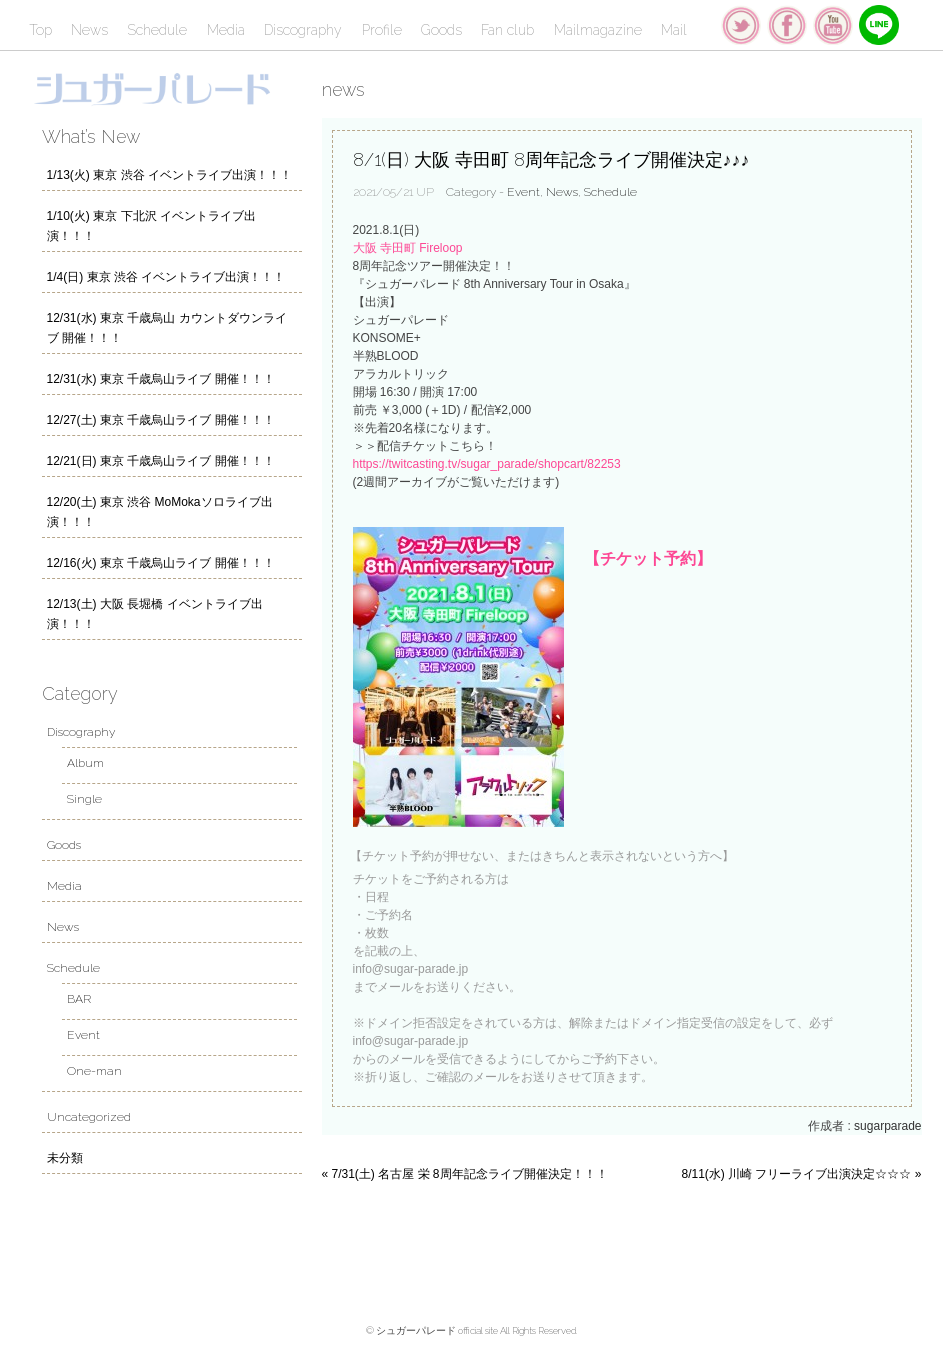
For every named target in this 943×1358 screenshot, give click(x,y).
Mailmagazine (598, 30)
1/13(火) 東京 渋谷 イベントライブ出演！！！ (169, 175)
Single (84, 799)
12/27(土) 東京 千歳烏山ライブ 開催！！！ (161, 420)
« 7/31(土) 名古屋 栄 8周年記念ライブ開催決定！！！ (465, 1174)
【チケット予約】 (648, 558)
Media (226, 30)
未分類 (65, 1158)
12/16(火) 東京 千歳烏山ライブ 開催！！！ (161, 563)
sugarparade (887, 1126)
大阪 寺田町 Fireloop (408, 248)
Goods (441, 30)
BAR (79, 999)
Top (40, 30)
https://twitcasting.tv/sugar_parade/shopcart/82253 (487, 464)
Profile (382, 30)
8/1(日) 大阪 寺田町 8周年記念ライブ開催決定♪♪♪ (551, 159)
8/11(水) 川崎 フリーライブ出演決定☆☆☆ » (801, 1174)
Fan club (507, 30)
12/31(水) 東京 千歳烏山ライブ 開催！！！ (161, 379)
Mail (674, 30)
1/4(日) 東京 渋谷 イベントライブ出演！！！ (166, 277)
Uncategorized (89, 1117)
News (89, 30)
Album (85, 763)
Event (523, 192)
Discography (303, 30)
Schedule (157, 30)
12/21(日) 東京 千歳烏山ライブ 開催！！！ (161, 461)
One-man (94, 1071)
